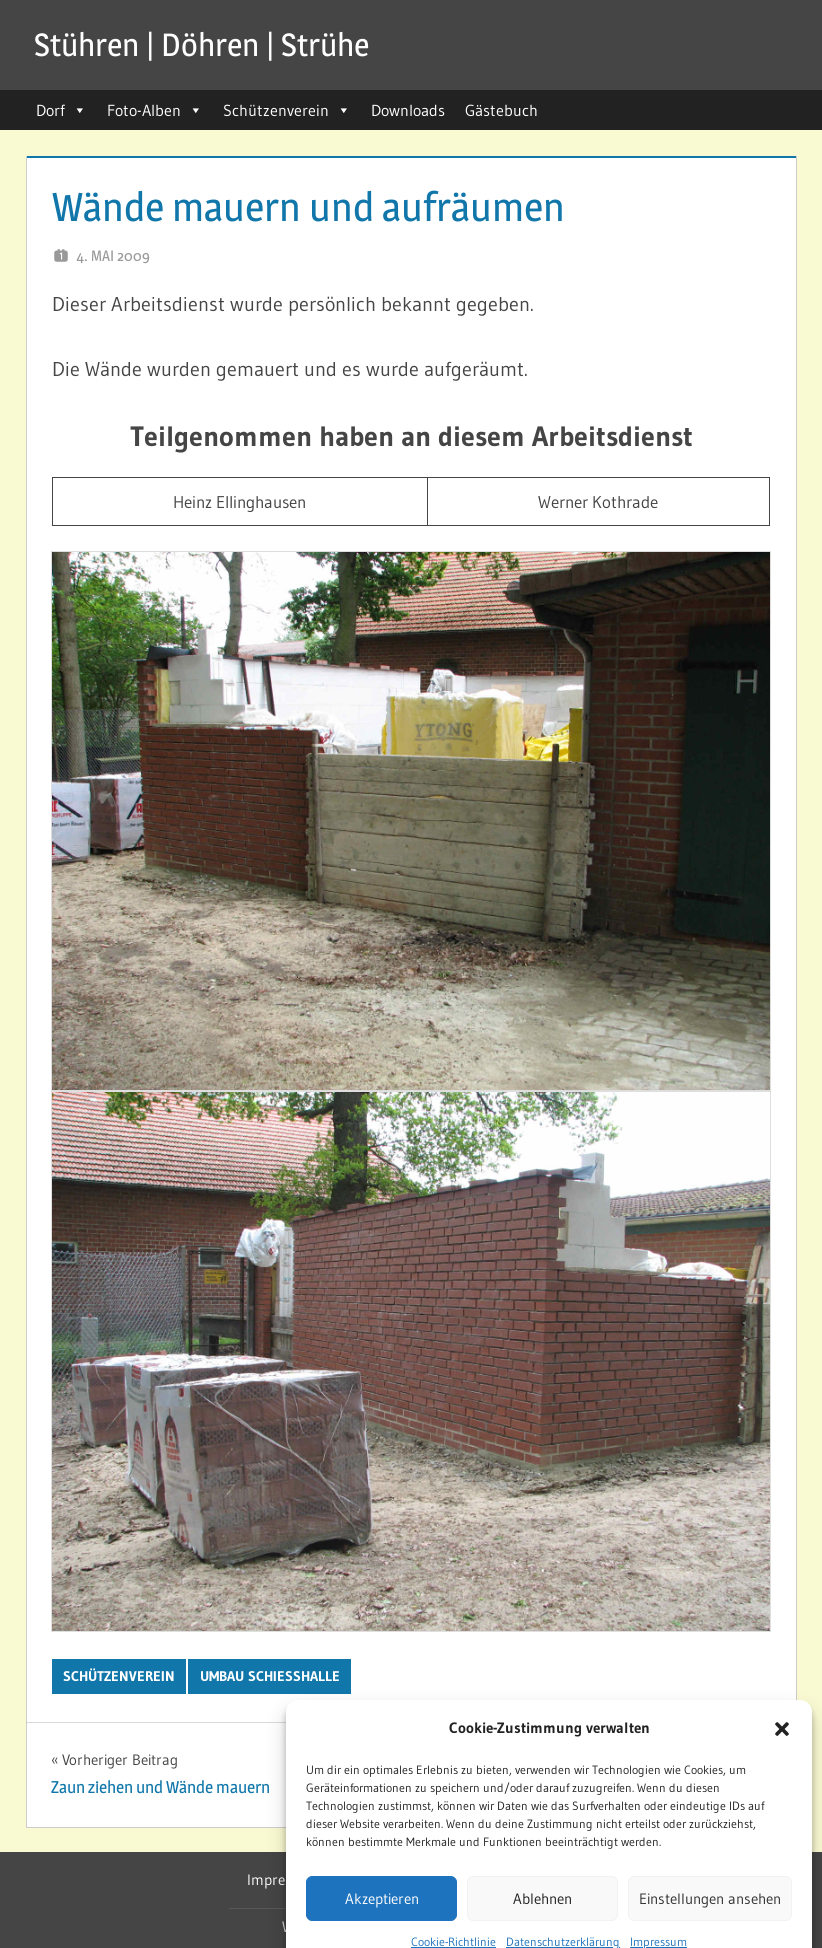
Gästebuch (501, 110)
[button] (782, 1767)
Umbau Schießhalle (270, 1676)
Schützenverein (287, 110)
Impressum (283, 1879)
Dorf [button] (61, 110)
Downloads (408, 110)
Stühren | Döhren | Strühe (201, 44)
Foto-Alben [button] (155, 110)
